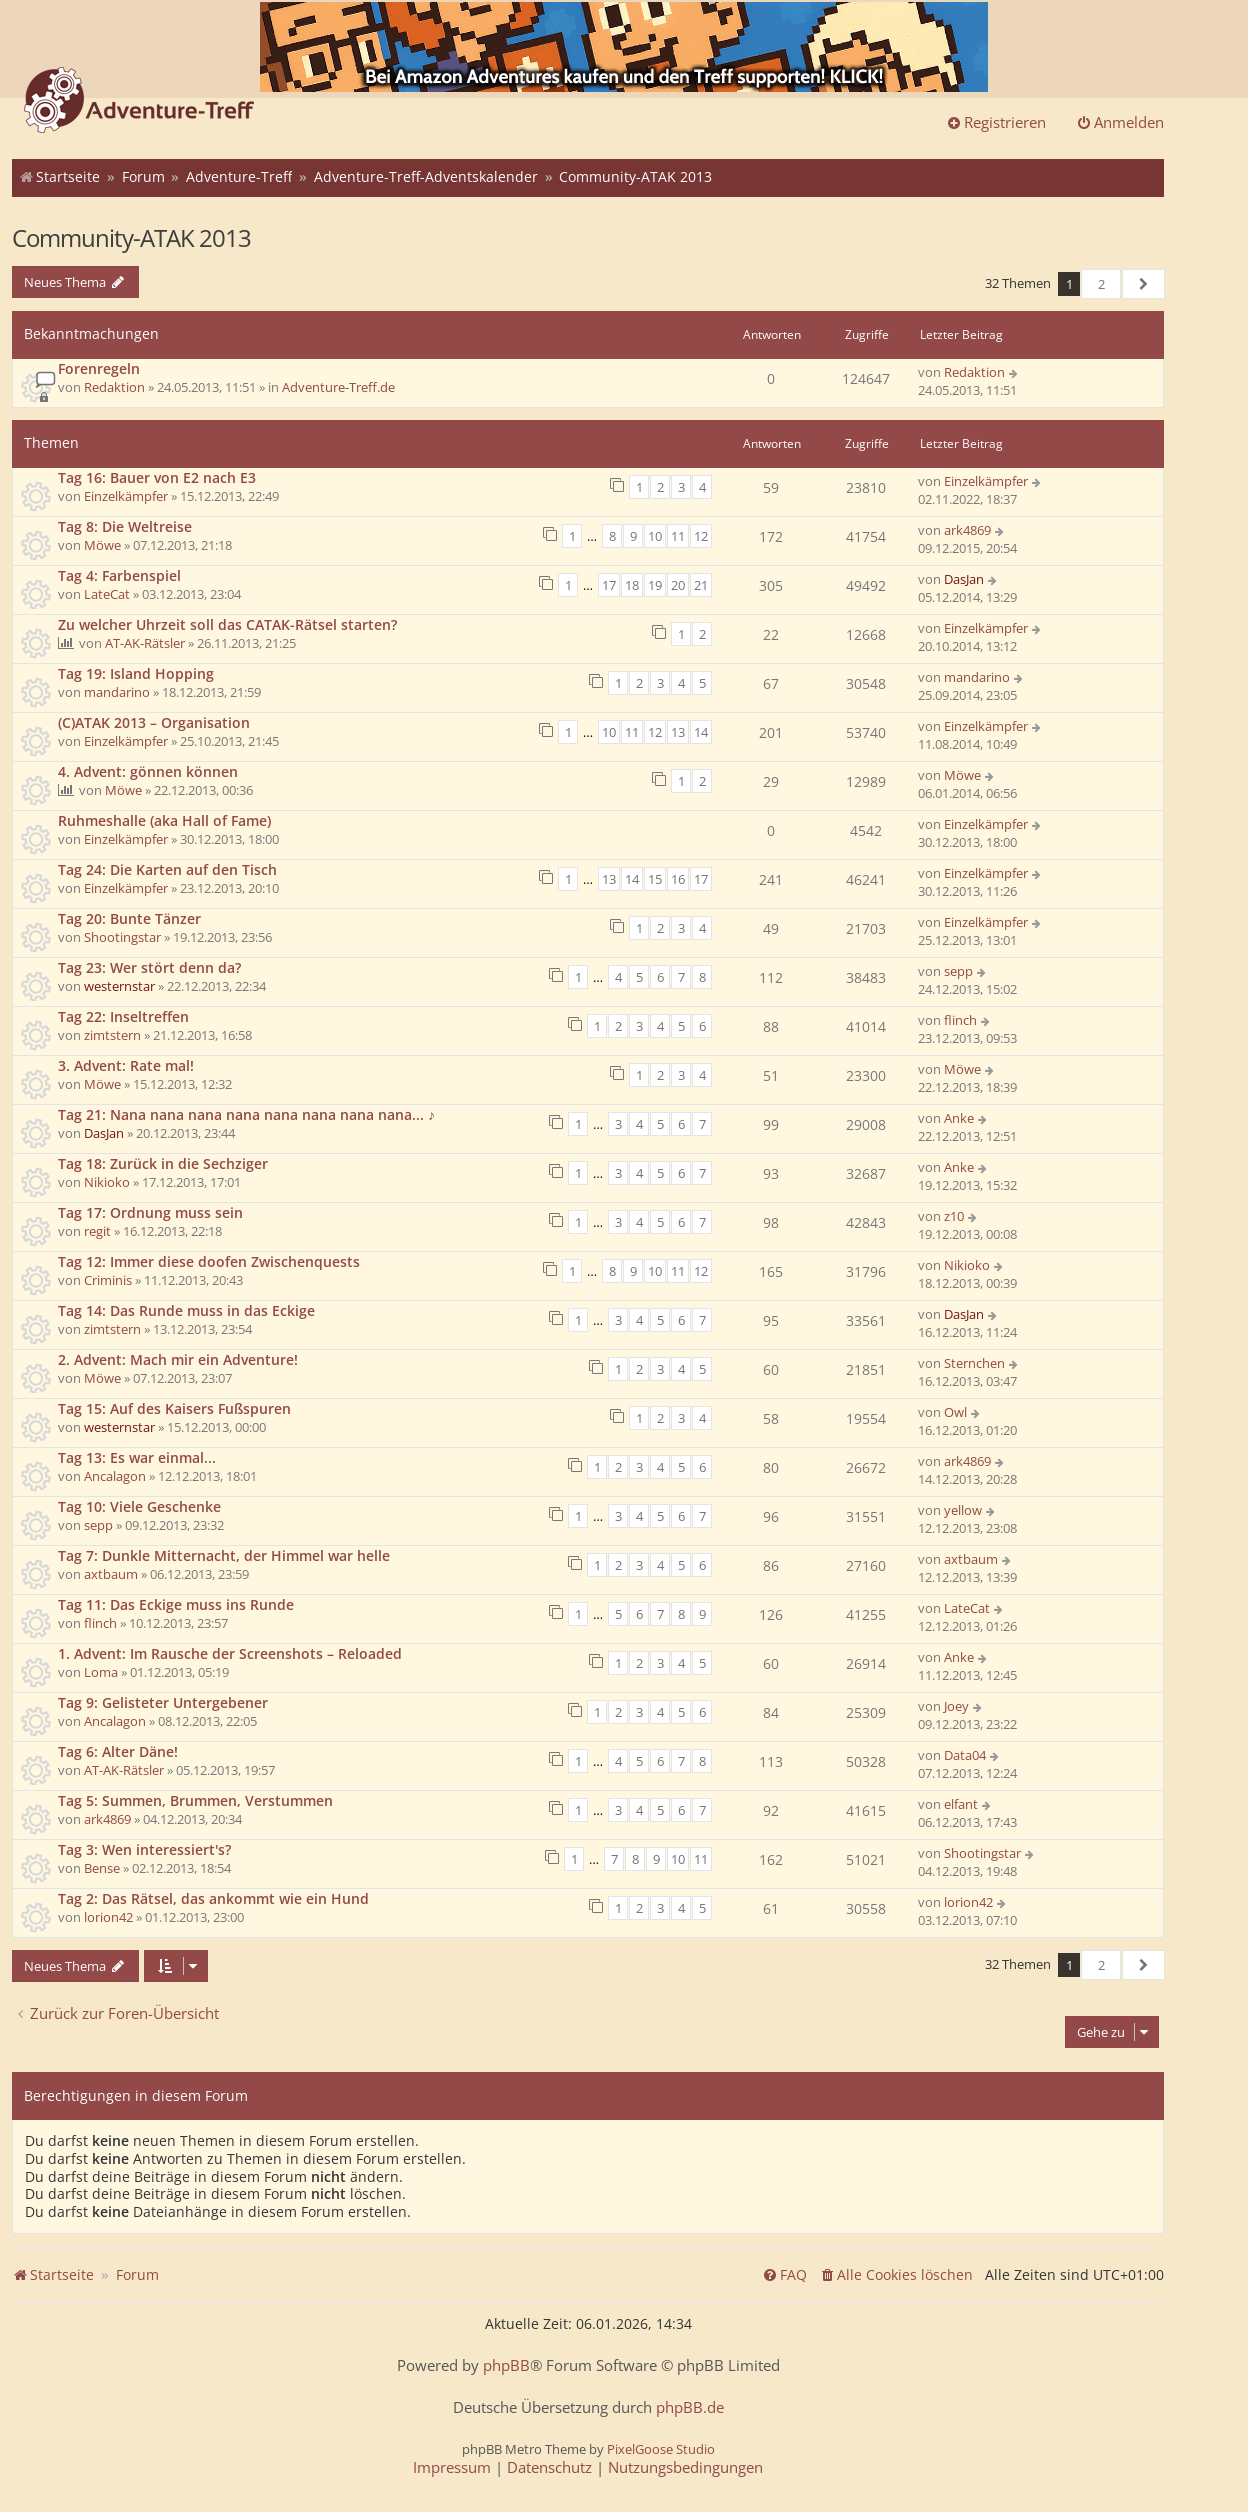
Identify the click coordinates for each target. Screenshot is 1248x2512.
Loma (101, 1672)
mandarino (117, 692)
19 (655, 585)
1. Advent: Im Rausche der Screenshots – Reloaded (230, 1653)
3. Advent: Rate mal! (126, 1065)
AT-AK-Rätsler (145, 643)
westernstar (119, 986)
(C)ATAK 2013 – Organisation (154, 722)
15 (655, 879)
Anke (959, 1118)
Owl (955, 1412)
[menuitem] (896, 2275)
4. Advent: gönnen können (148, 771)
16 (678, 879)
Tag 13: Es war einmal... (137, 1457)
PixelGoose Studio (661, 2449)
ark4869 (967, 530)
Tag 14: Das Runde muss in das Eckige (186, 1310)
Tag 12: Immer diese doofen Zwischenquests (209, 1261)
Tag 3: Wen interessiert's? (144, 1849)
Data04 (965, 1755)
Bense (102, 1868)
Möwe (102, 545)
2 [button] (1101, 284)
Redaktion (114, 387)
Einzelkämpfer (126, 496)
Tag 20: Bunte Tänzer (129, 918)
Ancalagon (115, 1476)
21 (701, 585)
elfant (961, 1804)
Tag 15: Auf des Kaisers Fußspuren (174, 1408)
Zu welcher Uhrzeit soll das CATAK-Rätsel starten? (227, 624)
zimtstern (112, 1035)
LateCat (107, 594)
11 (678, 536)
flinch (960, 1020)
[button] (1143, 284)
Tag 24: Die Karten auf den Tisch (167, 869)
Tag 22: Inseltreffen (123, 1016)
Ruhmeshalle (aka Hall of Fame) (164, 820)
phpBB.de (690, 2407)
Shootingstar (122, 937)
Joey (956, 1706)
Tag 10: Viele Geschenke (139, 1506)
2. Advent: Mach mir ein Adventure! (178, 1359)
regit (97, 1231)
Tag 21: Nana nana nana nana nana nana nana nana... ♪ (246, 1114)
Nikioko (107, 1182)
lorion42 (108, 1917)
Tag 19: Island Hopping (136, 673)
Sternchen (974, 1363)
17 (609, 585)
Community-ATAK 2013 (131, 237)
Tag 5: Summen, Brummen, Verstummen (195, 1800)
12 (701, 536)
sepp (958, 971)
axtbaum (111, 1574)
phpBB (506, 2365)
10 (655, 536)
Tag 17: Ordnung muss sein (150, 1212)
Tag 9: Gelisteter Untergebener (163, 1702)
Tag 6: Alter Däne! (118, 1751)
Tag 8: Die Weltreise (125, 526)
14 (701, 732)
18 (632, 585)
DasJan (964, 579)
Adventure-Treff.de (338, 387)
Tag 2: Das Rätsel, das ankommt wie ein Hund (213, 1898)
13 (678, 732)
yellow (963, 1510)
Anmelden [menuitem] (1120, 122)
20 (678, 585)
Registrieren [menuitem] (996, 122)
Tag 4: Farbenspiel (119, 575)
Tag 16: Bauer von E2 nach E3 (157, 477)
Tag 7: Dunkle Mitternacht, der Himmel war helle (224, 1555)
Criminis (108, 1280)
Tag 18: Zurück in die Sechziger (163, 1163)
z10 (954, 1216)
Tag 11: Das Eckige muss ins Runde (176, 1604)
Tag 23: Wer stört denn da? (149, 967)
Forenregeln (99, 368)
